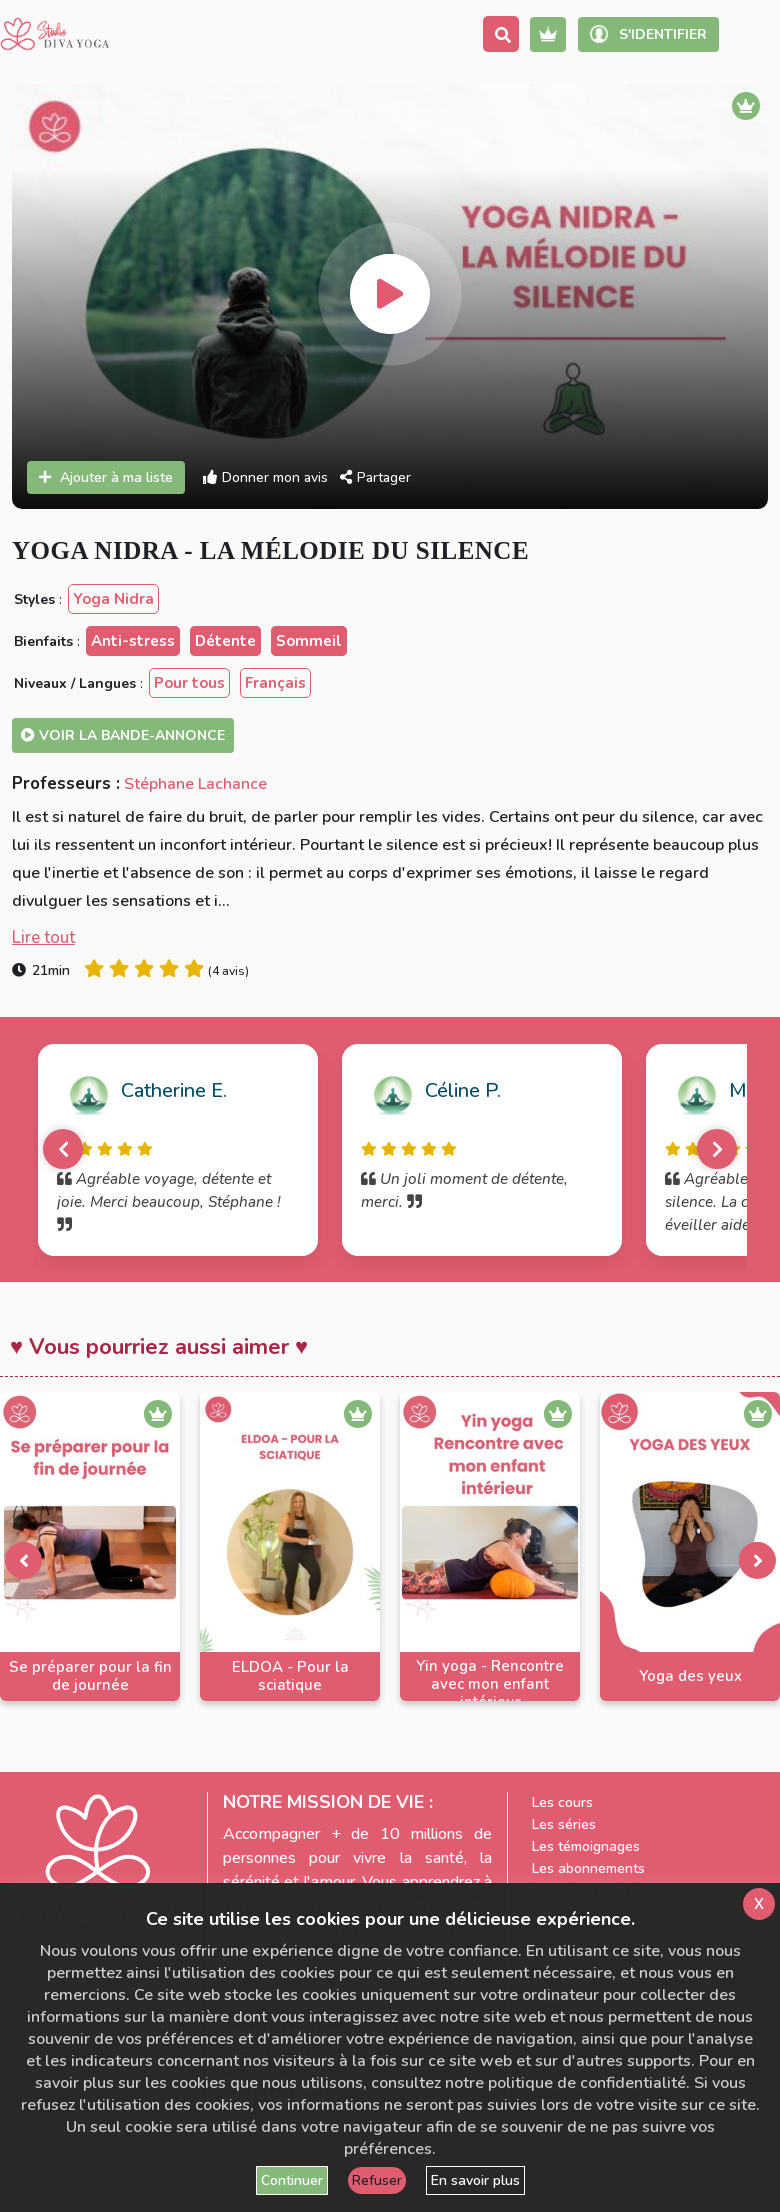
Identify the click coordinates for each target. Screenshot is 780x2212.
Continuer (292, 2180)
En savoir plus (475, 2180)
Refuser (377, 2180)
